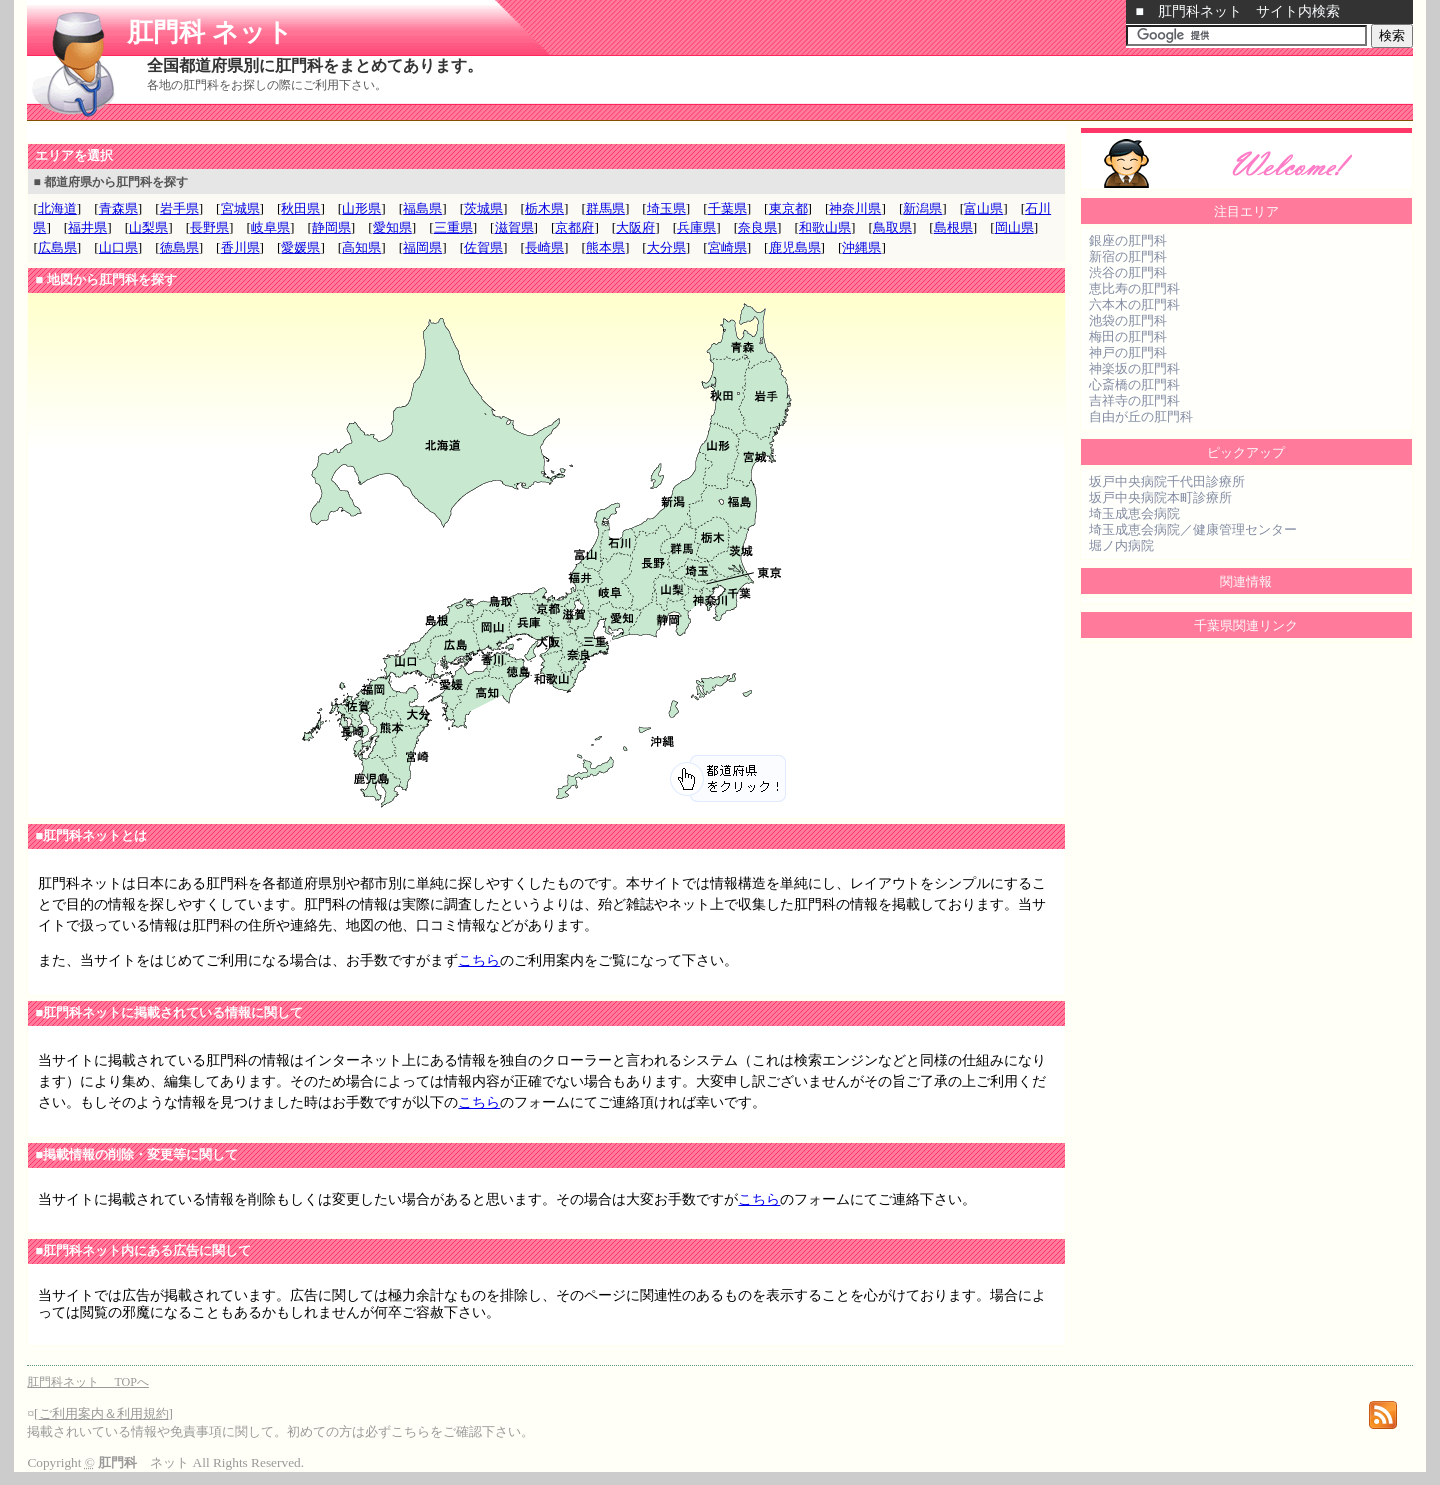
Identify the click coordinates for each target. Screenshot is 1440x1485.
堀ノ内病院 (1121, 545)
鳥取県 (892, 227)
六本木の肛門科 (1134, 304)
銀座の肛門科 (1128, 240)
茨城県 (483, 208)
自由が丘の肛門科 (1141, 416)
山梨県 (148, 227)
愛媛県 (300, 247)
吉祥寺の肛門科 (1134, 400)
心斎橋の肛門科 (1134, 384)
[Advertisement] (261, 133)
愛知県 (392, 227)
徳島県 (179, 247)
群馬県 (605, 208)
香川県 (240, 247)
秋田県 (300, 208)
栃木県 (544, 208)
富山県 (983, 208)
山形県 (361, 208)
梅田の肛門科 (1128, 336)
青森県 (118, 208)
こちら (479, 960)
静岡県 (331, 227)
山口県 (118, 247)
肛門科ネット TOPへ (87, 1382)
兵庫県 (696, 227)
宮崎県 (727, 247)
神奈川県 (855, 208)
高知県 (361, 247)
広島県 (57, 247)
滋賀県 (514, 227)
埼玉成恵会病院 (1134, 513)
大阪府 (635, 227)
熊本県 (605, 247)
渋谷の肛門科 (1128, 272)
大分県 (666, 247)
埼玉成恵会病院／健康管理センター (1193, 529)
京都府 (574, 227)
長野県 (209, 227)
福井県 (87, 227)
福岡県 (422, 247)
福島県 (422, 208)
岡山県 (1014, 227)
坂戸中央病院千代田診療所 (1167, 481)
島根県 (953, 227)
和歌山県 (825, 227)
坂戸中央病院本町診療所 (1160, 497)
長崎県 (544, 247)
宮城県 (240, 208)
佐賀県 (483, 247)
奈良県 (757, 227)
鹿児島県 (795, 247)
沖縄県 (861, 247)
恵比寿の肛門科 (1134, 288)
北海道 (57, 208)
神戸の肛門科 (1128, 352)
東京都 (788, 208)
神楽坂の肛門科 (1134, 368)
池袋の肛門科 (1128, 320)
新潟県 (922, 208)
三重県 (453, 227)
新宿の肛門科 (1128, 256)
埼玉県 (666, 208)
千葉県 (727, 208)
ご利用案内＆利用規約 (104, 1413)
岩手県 (179, 208)
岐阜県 (270, 227)
